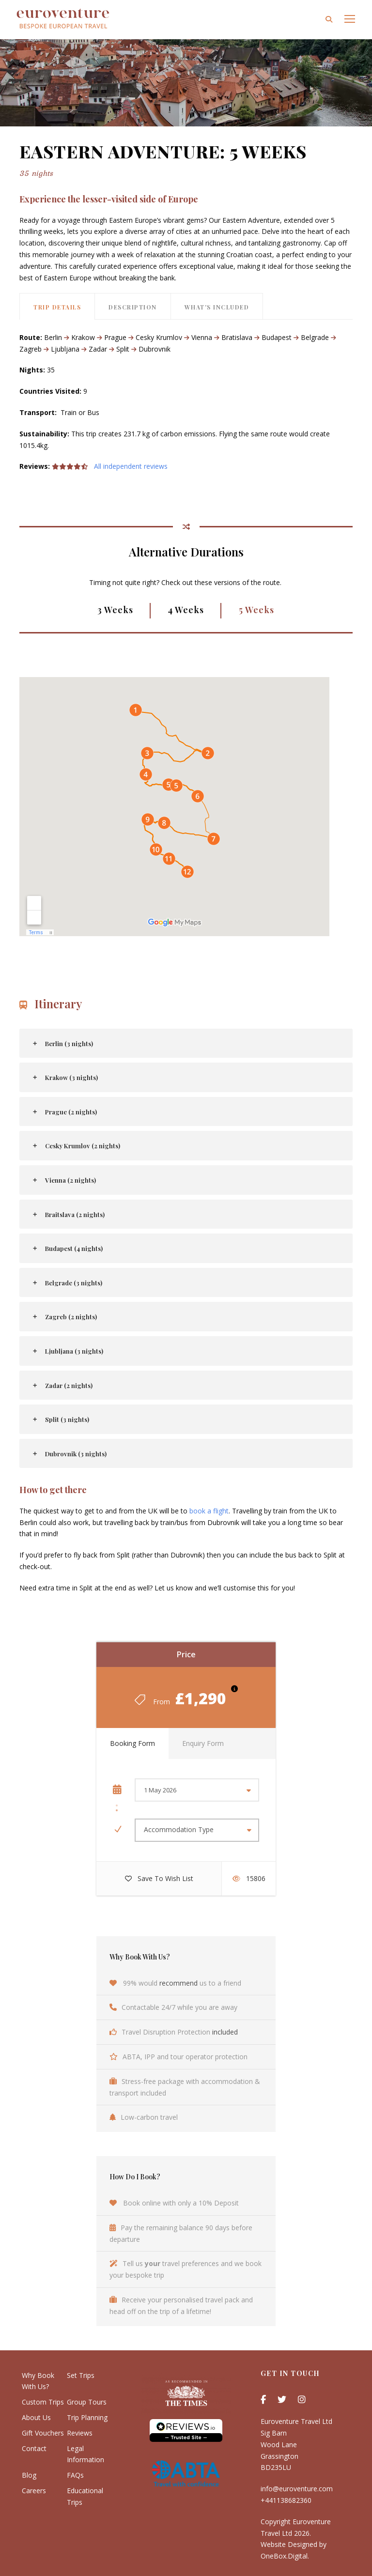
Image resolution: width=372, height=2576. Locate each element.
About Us (36, 2417)
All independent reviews (131, 466)
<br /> (174, 791)
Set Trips (80, 2375)
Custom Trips (43, 2401)
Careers (34, 2490)
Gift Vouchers (43, 2432)
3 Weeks (115, 610)
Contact (34, 2448)
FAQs (75, 2475)
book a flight (209, 1510)
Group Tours (87, 2401)
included (225, 2031)
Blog (29, 2475)
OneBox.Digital (284, 2556)
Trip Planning (87, 2417)
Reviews (80, 2432)
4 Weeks (186, 610)
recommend (178, 1983)
